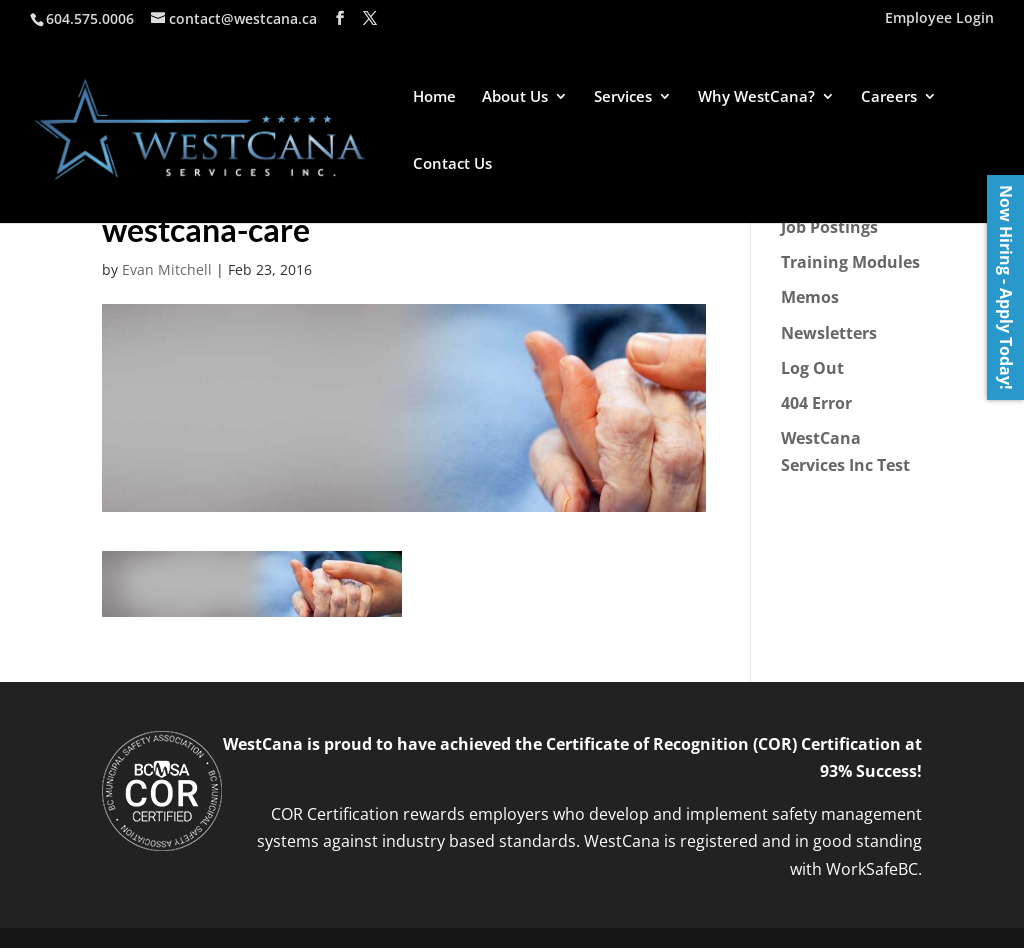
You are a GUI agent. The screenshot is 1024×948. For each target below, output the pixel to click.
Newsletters (829, 333)
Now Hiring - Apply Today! (1006, 287)
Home (434, 97)
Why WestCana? (756, 97)
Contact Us (452, 164)
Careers (889, 97)
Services (623, 97)
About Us (515, 97)
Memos (810, 297)
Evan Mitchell (167, 269)
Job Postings (829, 227)
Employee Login (939, 19)
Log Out (812, 368)
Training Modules (850, 262)
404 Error (816, 403)
